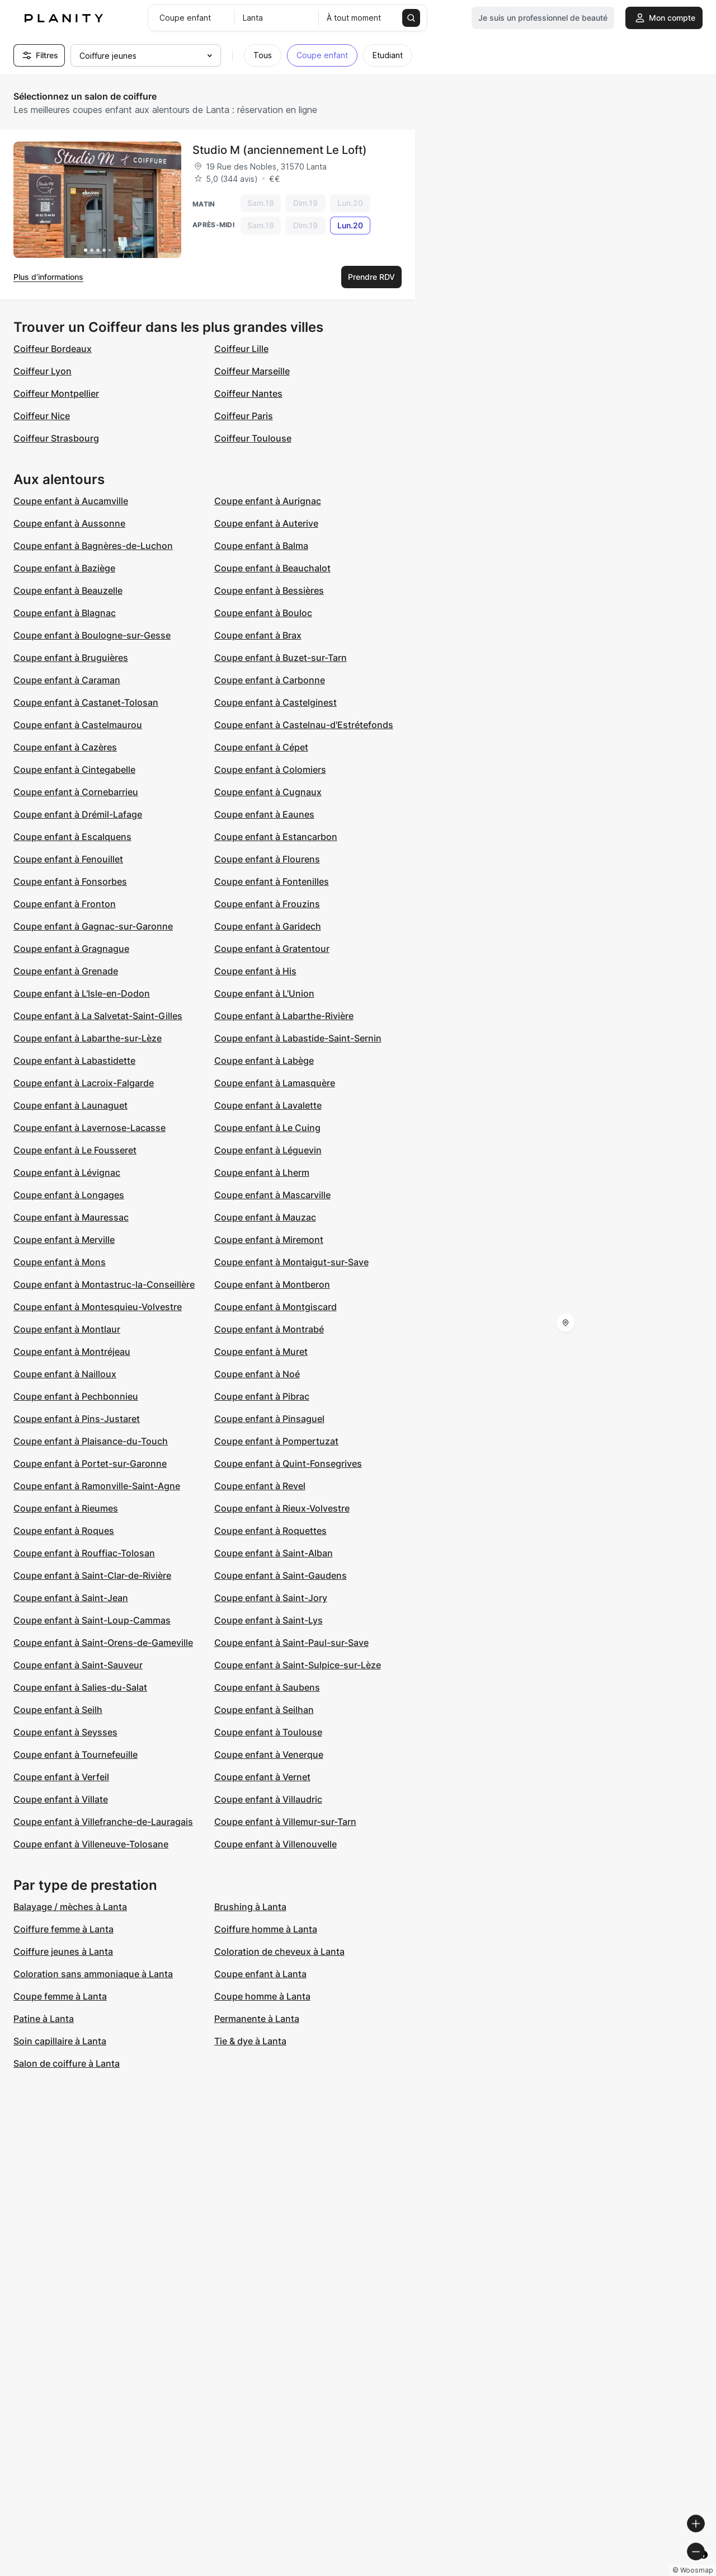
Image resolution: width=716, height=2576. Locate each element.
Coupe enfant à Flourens (267, 859)
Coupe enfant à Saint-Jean (70, 1597)
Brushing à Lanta (250, 1906)
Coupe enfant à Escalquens (72, 836)
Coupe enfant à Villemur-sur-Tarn (285, 1821)
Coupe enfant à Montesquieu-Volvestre (97, 1306)
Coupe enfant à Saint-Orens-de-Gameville (103, 1642)
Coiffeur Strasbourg (56, 438)
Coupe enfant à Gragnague (71, 948)
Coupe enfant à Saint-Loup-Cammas (92, 1620)
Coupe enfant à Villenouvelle (275, 1844)
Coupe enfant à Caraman (66, 680)
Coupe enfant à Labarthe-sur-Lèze (87, 1038)
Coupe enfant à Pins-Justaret (76, 1418)
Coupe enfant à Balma (261, 545)
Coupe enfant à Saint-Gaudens (280, 1575)
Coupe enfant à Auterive (266, 523)
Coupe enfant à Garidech (267, 926)
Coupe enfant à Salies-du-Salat (80, 1687)
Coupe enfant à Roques (63, 1530)
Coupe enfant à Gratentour (271, 948)
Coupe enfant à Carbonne (269, 680)
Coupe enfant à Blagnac (64, 612)
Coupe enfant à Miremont (268, 1239)
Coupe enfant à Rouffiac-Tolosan (84, 1553)
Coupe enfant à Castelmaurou (77, 724)
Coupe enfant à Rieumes (65, 1508)
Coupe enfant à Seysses (65, 1732)
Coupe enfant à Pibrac (261, 1396)
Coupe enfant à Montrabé (269, 1329)
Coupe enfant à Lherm (261, 1172)
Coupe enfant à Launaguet (70, 1105)
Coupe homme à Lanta (262, 1996)
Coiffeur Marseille (252, 371)
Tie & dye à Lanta (250, 2041)
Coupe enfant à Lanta (260, 1973)
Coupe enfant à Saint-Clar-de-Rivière (92, 1575)
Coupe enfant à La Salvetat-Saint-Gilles (97, 1015)
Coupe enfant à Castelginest (275, 702)
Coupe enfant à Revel (259, 1485)
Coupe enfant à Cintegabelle (74, 769)
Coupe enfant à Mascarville (272, 1194)
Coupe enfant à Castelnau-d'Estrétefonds (303, 724)
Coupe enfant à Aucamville (70, 500)
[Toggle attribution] (703, 2566)
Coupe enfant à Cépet (261, 747)
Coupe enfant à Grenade (65, 971)
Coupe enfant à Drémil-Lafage (77, 814)
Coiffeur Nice (41, 415)
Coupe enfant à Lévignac (66, 1172)
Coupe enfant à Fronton (64, 903)
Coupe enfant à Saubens (267, 1687)
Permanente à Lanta (256, 2018)
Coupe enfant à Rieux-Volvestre (282, 1508)
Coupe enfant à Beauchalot (272, 568)
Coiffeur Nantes (248, 393)
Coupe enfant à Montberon (272, 1284)
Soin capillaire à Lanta (59, 2041)
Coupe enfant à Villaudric (268, 1799)
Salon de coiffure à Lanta (66, 2063)
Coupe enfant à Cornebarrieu (75, 791)
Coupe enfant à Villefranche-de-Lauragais (103, 1821)
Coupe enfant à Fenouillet (68, 859)
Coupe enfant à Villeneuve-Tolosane (90, 1844)
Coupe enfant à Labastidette (74, 1060)
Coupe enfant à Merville (64, 1239)
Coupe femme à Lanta (60, 1996)
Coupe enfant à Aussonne (69, 523)
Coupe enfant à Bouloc (263, 612)
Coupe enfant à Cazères (65, 747)
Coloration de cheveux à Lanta (279, 1951)
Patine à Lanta (43, 2018)
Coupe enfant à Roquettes (270, 1530)
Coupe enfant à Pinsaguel (269, 1418)
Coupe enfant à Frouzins (267, 903)
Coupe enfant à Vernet (262, 1776)
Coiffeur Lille (241, 348)
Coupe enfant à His (255, 971)
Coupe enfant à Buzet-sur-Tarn (280, 657)
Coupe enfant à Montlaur (66, 1329)
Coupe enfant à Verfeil (61, 1776)
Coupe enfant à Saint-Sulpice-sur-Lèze (297, 1665)
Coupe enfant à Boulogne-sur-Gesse (92, 635)
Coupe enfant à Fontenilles (271, 881)
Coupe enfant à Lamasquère (274, 1082)
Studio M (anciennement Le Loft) (279, 150)
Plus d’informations (48, 276)
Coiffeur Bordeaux (52, 348)
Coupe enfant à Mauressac (71, 1217)
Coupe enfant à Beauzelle (68, 590)
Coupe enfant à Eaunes (264, 814)
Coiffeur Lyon (42, 371)
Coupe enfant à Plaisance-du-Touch (90, 1441)
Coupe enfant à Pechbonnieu (75, 1396)
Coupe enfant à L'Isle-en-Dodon (81, 993)
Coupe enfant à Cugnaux (268, 791)
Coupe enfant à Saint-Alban (273, 1553)
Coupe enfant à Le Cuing (267, 1127)
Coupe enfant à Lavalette (268, 1105)
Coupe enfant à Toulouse (268, 1732)
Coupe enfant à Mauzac (265, 1217)
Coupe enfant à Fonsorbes (70, 881)
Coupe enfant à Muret (261, 1351)
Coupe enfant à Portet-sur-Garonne (90, 1463)
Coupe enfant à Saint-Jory (270, 1597)
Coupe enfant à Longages (68, 1194)
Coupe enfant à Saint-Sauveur (78, 1665)
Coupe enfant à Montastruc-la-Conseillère (104, 1284)
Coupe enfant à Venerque (268, 1754)
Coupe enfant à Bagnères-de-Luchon (93, 545)
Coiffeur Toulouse (252, 438)
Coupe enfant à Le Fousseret (74, 1150)
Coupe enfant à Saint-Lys (268, 1620)
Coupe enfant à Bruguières (70, 657)
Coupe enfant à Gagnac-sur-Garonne (93, 926)
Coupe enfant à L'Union (264, 993)
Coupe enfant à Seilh (57, 1709)
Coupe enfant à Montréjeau (71, 1351)
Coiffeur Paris (243, 415)
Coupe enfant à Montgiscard (275, 1306)
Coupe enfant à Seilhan (264, 1709)
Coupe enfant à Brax (258, 635)
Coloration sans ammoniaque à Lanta (93, 1973)
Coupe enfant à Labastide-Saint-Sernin (297, 1038)
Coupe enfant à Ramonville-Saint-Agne (96, 1485)
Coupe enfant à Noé (257, 1374)
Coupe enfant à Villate (60, 1799)
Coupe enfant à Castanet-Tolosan (85, 702)
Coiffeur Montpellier (56, 393)
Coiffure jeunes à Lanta (63, 1951)
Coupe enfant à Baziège (64, 568)
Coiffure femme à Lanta (63, 1929)
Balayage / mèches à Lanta (70, 1906)
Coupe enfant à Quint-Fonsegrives (288, 1463)
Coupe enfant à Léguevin (268, 1150)
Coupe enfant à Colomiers (270, 769)
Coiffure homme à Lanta (265, 1929)
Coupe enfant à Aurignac (267, 500)
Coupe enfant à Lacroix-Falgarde (83, 1082)
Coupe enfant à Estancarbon (275, 836)
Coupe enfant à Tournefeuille (75, 1754)
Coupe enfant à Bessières (269, 590)
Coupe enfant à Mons (59, 1262)
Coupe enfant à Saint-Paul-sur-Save (291, 1642)
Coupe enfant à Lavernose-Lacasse (89, 1127)
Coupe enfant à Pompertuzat (276, 1441)
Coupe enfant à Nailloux (64, 1374)
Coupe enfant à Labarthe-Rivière (284, 1015)
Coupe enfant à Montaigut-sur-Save (291, 1262)
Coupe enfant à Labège (264, 1060)
